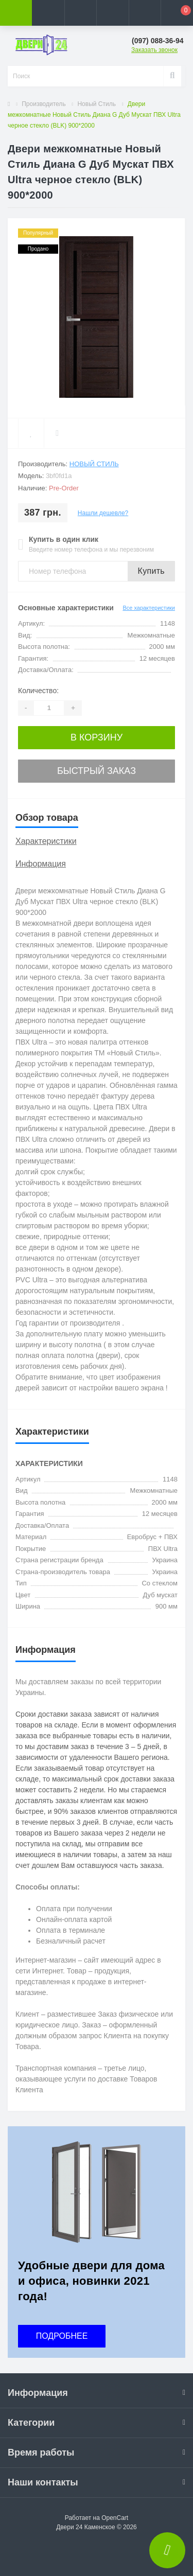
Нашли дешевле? (103, 513)
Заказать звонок (154, 50)
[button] (80, 13)
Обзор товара (46, 818)
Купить (151, 571)
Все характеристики (148, 608)
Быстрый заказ (96, 771)
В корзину (96, 737)
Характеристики (46, 841)
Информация (40, 863)
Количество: (38, 690)
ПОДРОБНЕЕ (62, 2336)
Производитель (43, 104)
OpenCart (114, 2517)
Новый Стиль (96, 104)
